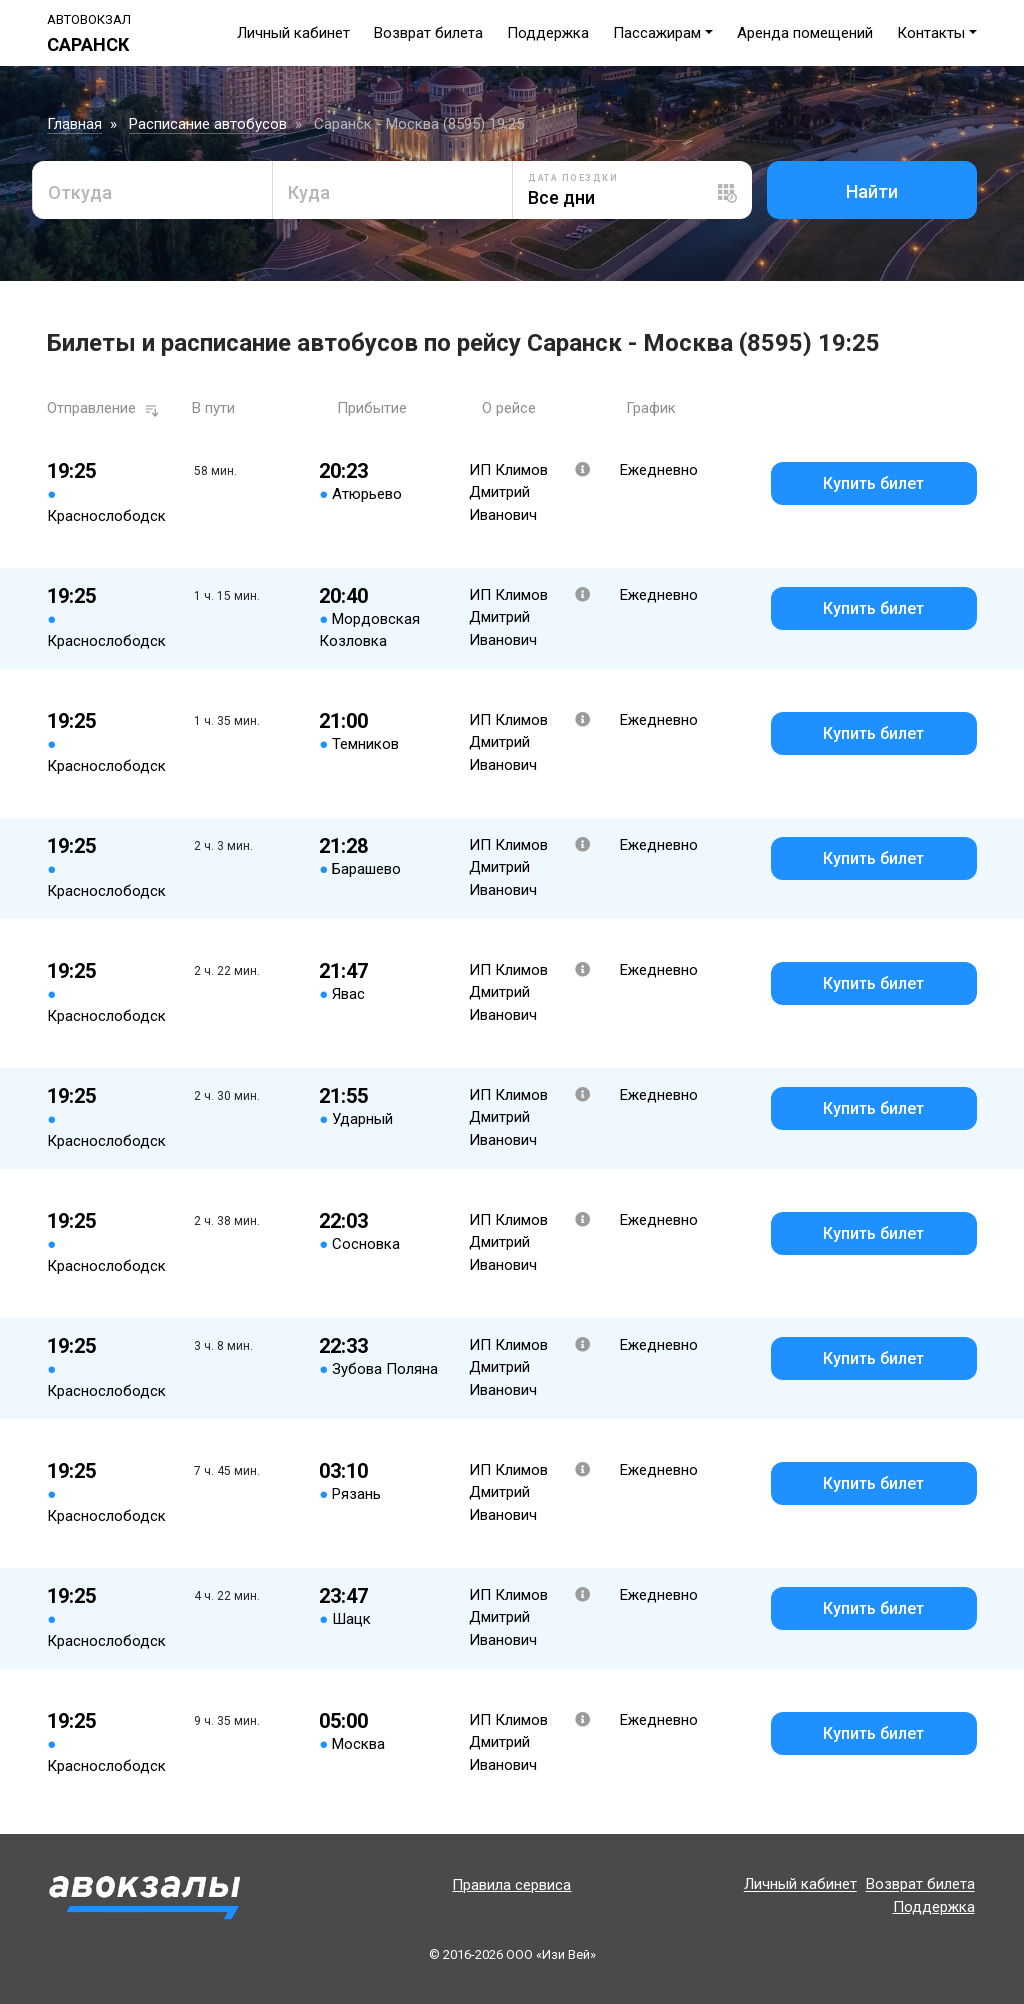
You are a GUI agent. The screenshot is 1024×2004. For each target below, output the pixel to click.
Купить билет (873, 483)
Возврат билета (428, 33)
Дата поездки (573, 178)
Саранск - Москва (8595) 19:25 (419, 124)
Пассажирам (657, 33)
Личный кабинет (293, 33)
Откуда (80, 192)
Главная (74, 124)
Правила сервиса (511, 1885)
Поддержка (548, 33)
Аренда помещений (805, 33)
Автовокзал (89, 19)
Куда (309, 192)
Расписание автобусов (208, 124)
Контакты (931, 33)
